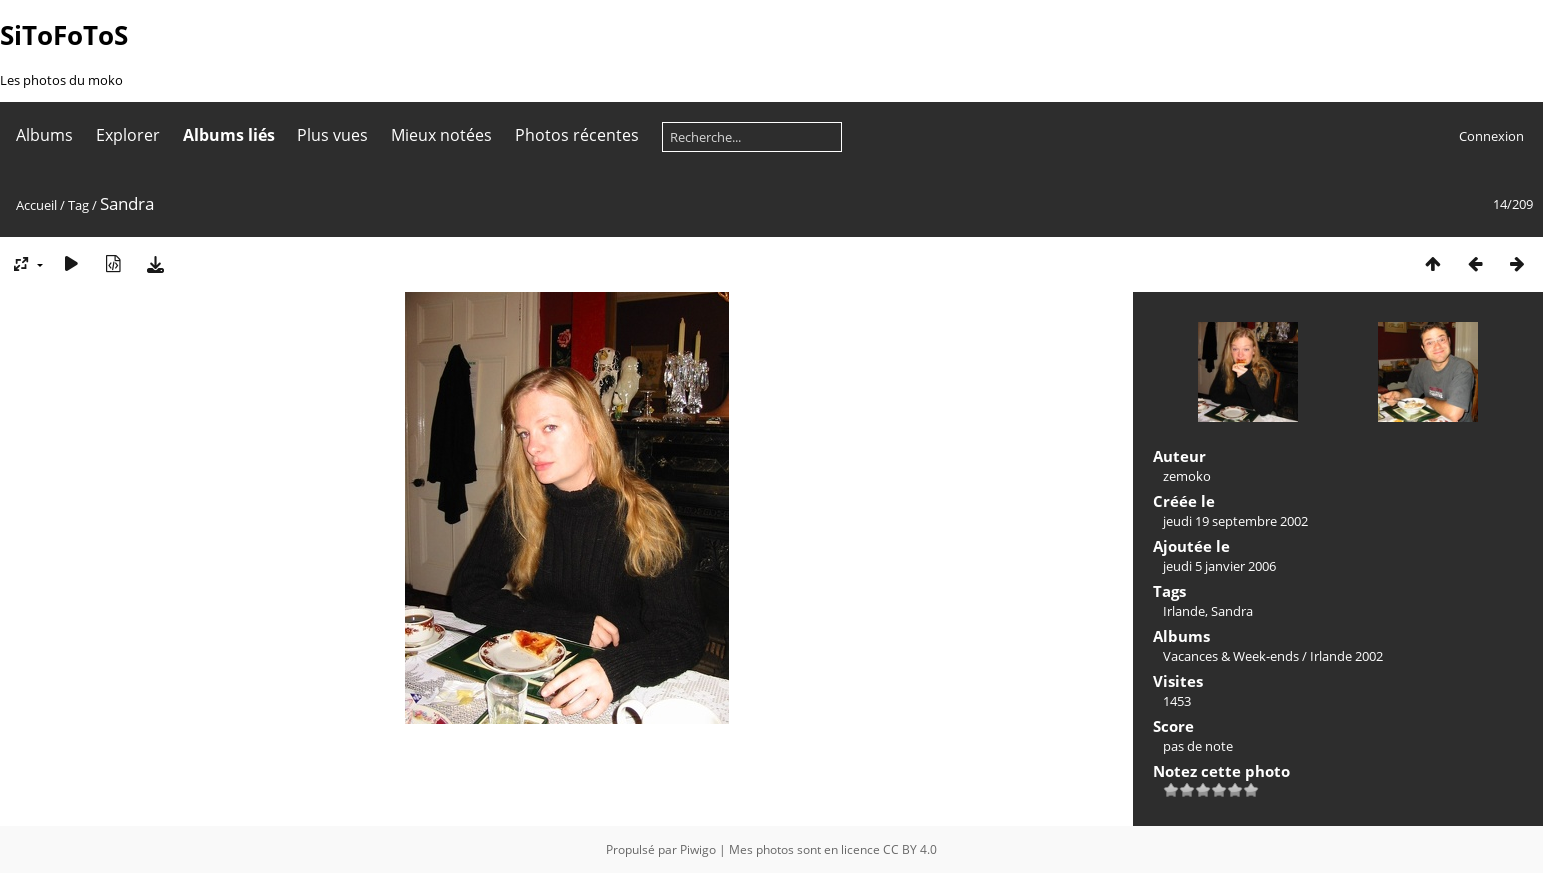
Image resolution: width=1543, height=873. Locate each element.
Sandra (1232, 611)
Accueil (36, 205)
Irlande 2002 (1346, 656)
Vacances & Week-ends (1231, 656)
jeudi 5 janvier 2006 (1219, 566)
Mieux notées (441, 135)
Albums (44, 135)
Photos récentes (577, 135)
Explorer (128, 135)
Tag (78, 205)
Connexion (1491, 136)
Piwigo (698, 849)
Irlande (1184, 611)
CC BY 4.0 (910, 849)
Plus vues (332, 135)
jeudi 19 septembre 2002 (1235, 521)
